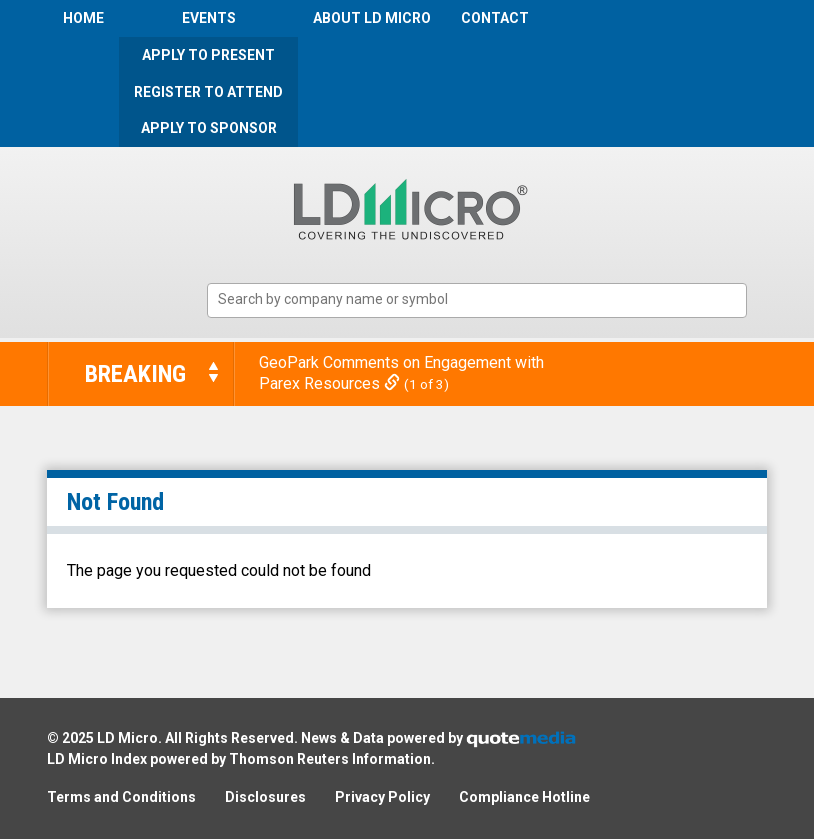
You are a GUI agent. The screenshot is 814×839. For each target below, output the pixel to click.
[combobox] (477, 300)
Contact (495, 18)
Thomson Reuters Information (330, 759)
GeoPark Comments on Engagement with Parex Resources (401, 373)
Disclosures (265, 797)
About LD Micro (372, 18)
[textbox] (487, 299)
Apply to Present (208, 55)
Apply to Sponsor (209, 128)
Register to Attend (208, 92)
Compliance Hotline (524, 797)
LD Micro (127, 738)
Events (209, 18)
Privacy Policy (382, 797)
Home (83, 18)
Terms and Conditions (121, 797)
